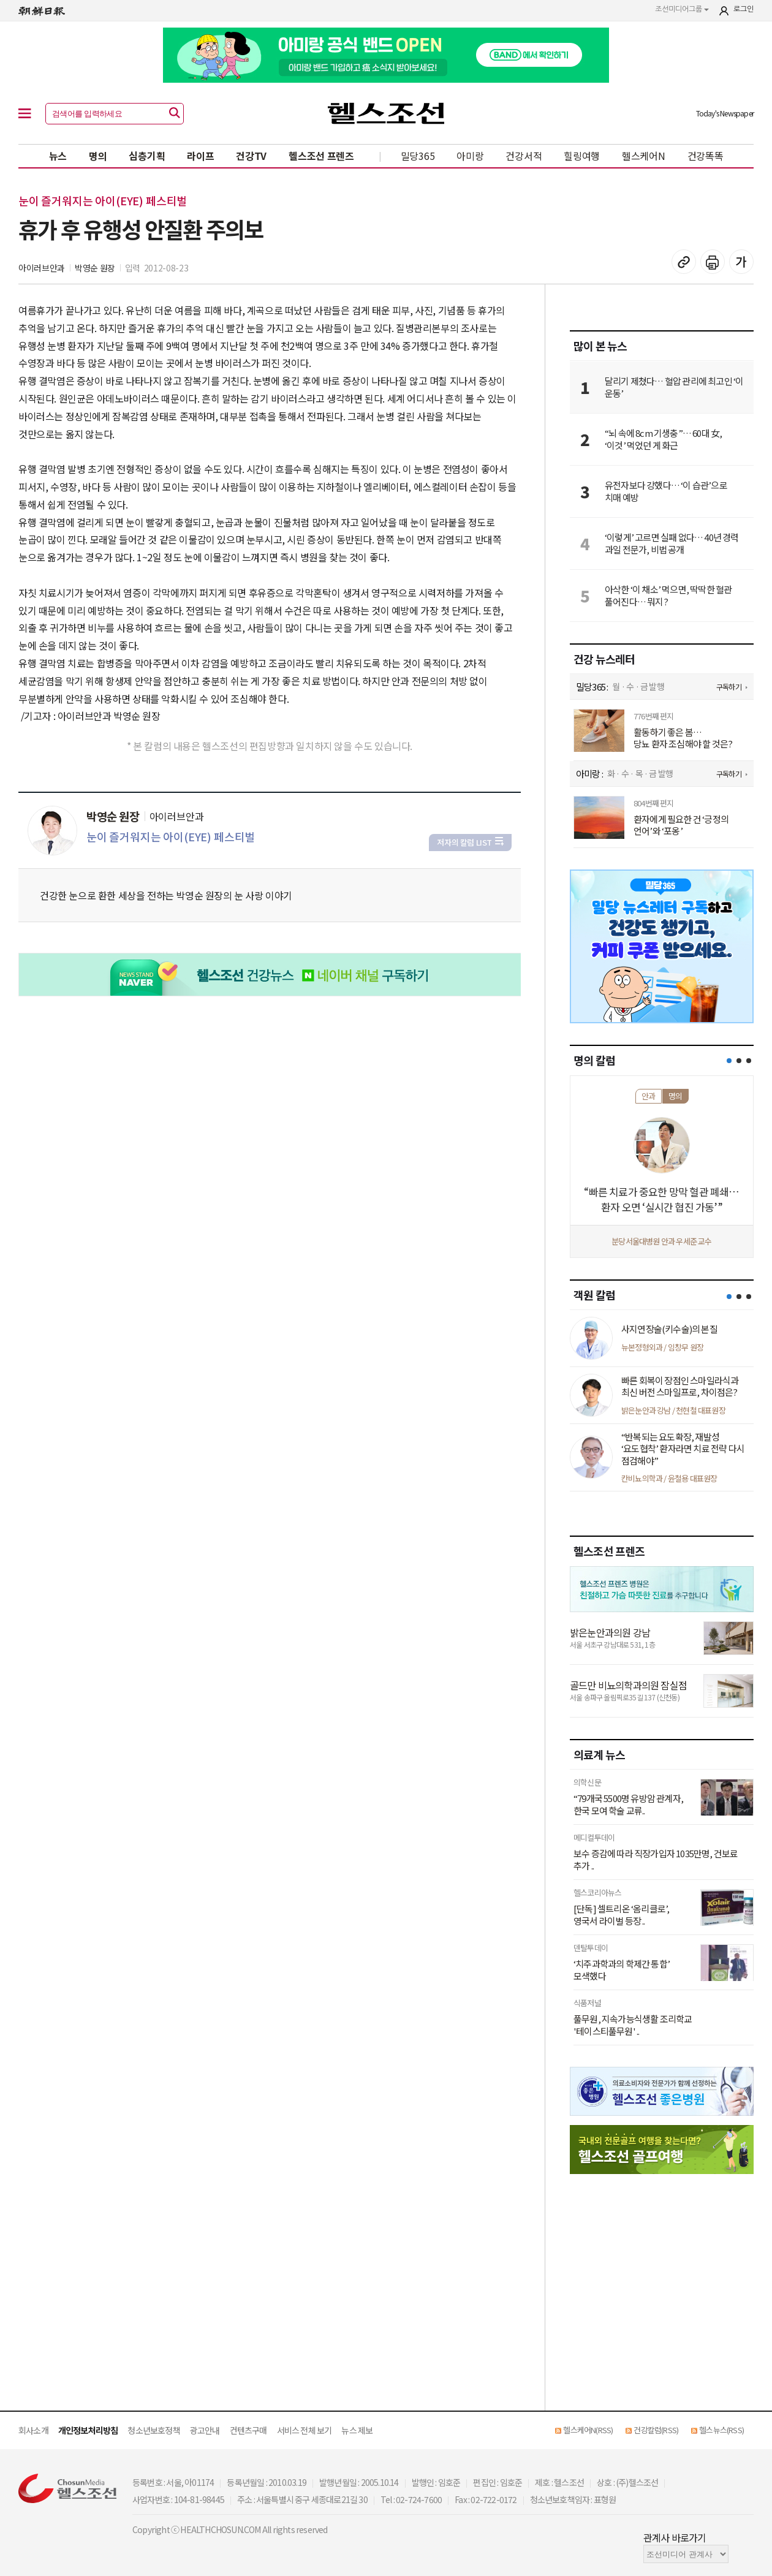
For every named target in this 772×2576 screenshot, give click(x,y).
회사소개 (33, 2430)
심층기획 (147, 155)
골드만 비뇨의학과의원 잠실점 (628, 1685)
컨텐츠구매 (248, 2430)
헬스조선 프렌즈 (321, 155)
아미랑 (469, 155)
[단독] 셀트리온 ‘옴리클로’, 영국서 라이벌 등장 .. (621, 1914)
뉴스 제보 (357, 2430)
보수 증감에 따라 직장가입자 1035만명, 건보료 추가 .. (655, 1859)
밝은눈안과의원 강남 (610, 1632)
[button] (729, 1060)
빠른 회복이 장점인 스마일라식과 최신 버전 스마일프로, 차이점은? (679, 1386)
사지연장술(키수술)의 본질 (669, 1328)
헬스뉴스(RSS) (721, 2430)
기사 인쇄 (712, 261)
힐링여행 (582, 155)
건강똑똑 (705, 155)
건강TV (251, 155)
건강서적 (523, 155)
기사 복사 (684, 261)
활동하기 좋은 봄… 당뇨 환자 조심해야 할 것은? (683, 738)
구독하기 (728, 686)
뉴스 (58, 155)
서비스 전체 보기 (304, 2430)
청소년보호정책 (153, 2430)
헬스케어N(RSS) (588, 2430)
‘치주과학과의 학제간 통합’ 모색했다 (621, 1970)
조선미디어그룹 (682, 9)
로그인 (743, 9)
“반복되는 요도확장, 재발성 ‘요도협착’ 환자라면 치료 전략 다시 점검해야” (682, 1448)
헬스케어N (643, 155)
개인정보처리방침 (88, 2430)
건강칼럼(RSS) (656, 2430)
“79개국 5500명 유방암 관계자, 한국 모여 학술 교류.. (628, 1804)
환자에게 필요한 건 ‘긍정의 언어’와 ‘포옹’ (681, 825)
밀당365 (418, 155)
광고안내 (205, 2430)
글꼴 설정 (741, 261)
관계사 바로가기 (674, 2537)
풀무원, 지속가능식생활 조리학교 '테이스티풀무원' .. (632, 2025)
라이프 (200, 155)
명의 (98, 155)
